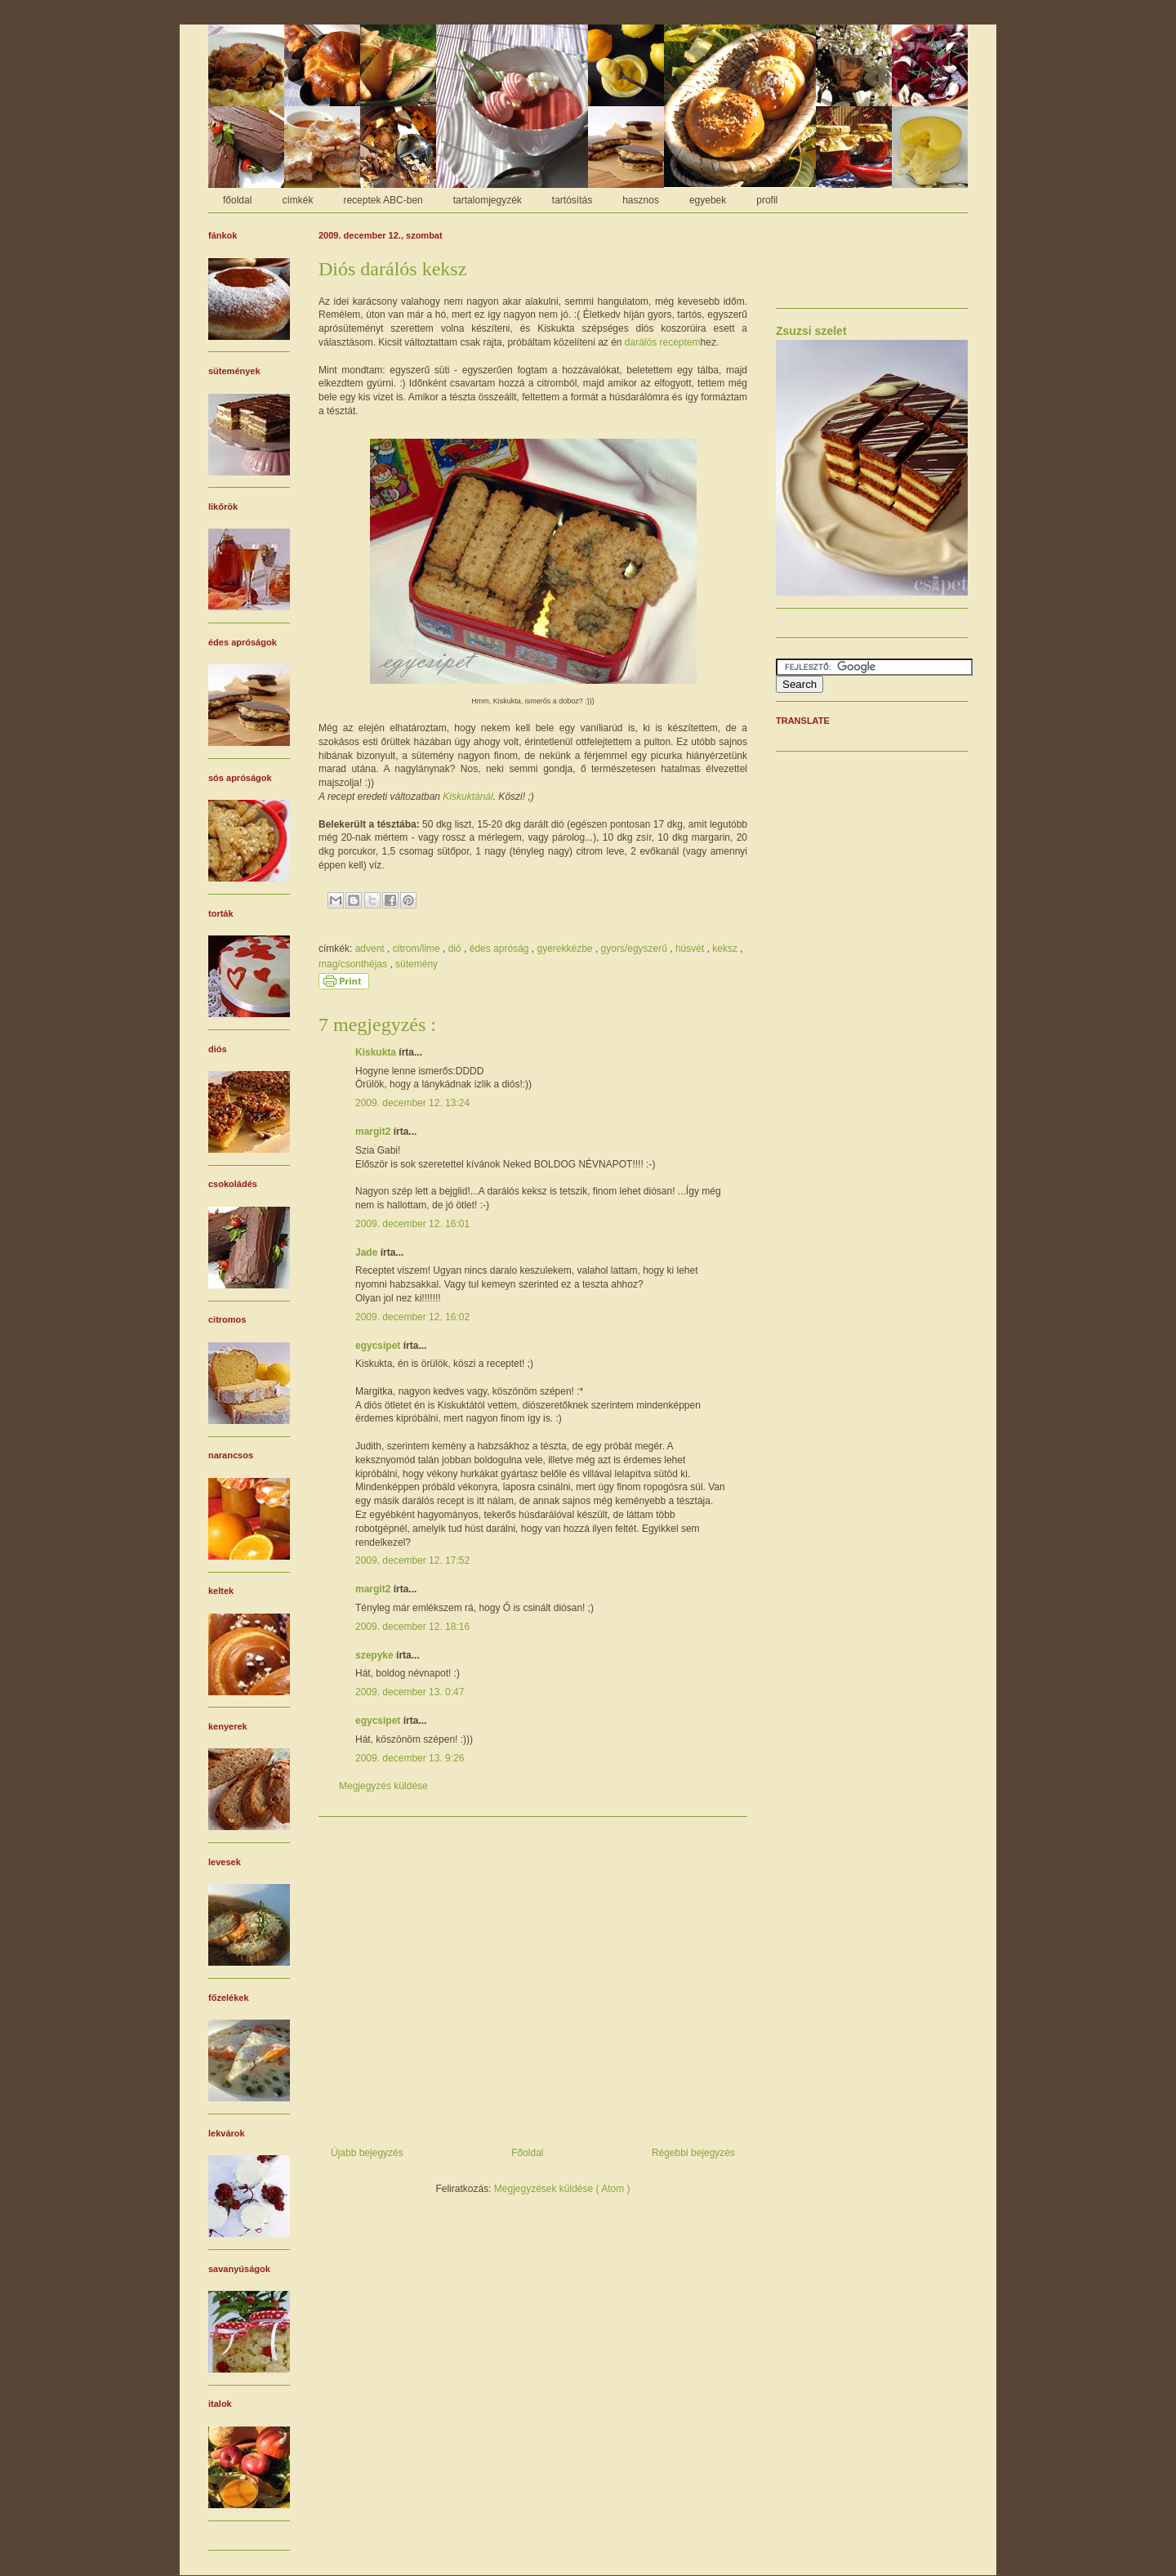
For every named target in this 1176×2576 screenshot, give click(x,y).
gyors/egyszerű (635, 948)
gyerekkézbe (566, 948)
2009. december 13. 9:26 (409, 1758)
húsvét (691, 948)
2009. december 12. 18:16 (412, 1626)
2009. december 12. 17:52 (412, 1560)
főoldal (237, 200)
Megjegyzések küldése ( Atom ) (562, 2188)
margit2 (374, 1131)
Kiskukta (377, 1052)
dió (456, 948)
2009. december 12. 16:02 (412, 1317)
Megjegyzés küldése (383, 1786)
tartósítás (572, 200)
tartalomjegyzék (487, 200)
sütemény (416, 964)
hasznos (640, 200)
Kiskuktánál (467, 796)
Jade (368, 1252)
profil (766, 200)
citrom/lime (418, 948)
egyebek (707, 200)
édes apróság (501, 948)
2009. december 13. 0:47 (409, 1692)
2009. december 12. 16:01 (412, 1224)
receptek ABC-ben (382, 200)
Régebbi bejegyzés (693, 2153)
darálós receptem (663, 342)
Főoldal (527, 2153)
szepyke (375, 1655)
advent (371, 948)
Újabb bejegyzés (367, 2153)
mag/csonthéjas (354, 964)
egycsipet (379, 1345)
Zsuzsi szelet (811, 330)
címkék (297, 200)
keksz (726, 948)
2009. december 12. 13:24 (412, 1103)
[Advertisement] (532, 1975)
